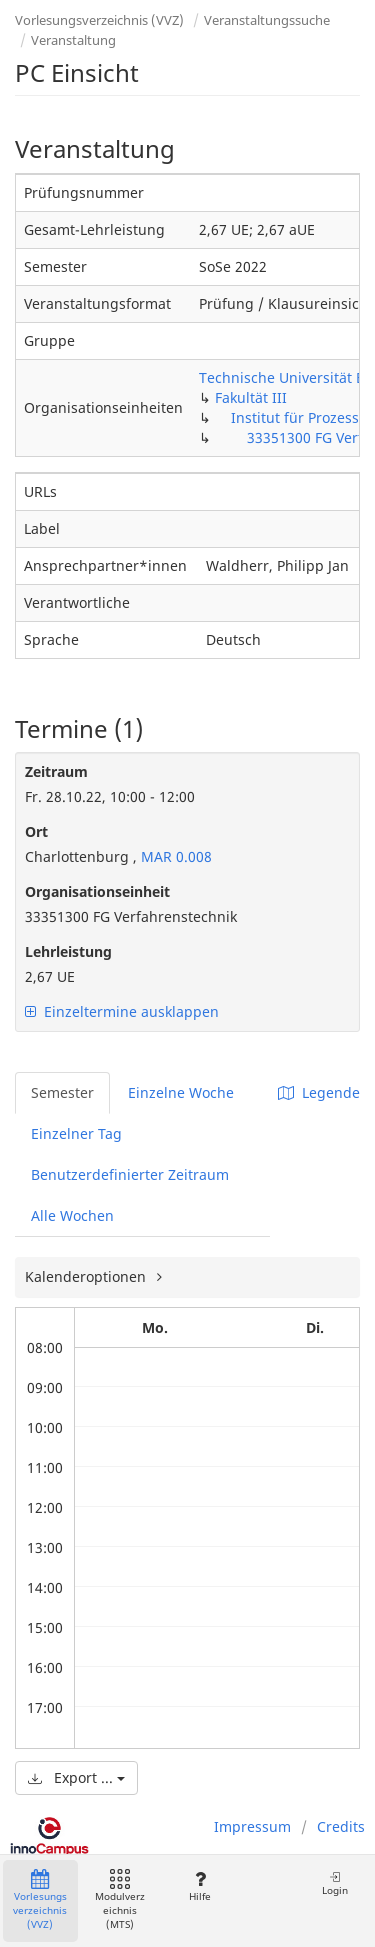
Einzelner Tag (76, 1133)
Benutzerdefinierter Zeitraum (130, 1174)
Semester (62, 1092)
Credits (341, 1826)
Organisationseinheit (97, 891)
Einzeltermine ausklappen (122, 1011)
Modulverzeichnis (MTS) (120, 1900)
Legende (319, 1092)
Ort (36, 831)
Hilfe (199, 1886)
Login (335, 1883)
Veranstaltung (73, 40)
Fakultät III (251, 397)
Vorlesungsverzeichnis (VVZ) (99, 20)
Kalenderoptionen (87, 1276)
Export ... (76, 1777)
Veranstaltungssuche (267, 20)
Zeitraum (56, 771)
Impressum (252, 1826)
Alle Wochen (72, 1215)
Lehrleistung (68, 951)
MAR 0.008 (174, 856)
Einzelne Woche (181, 1092)
